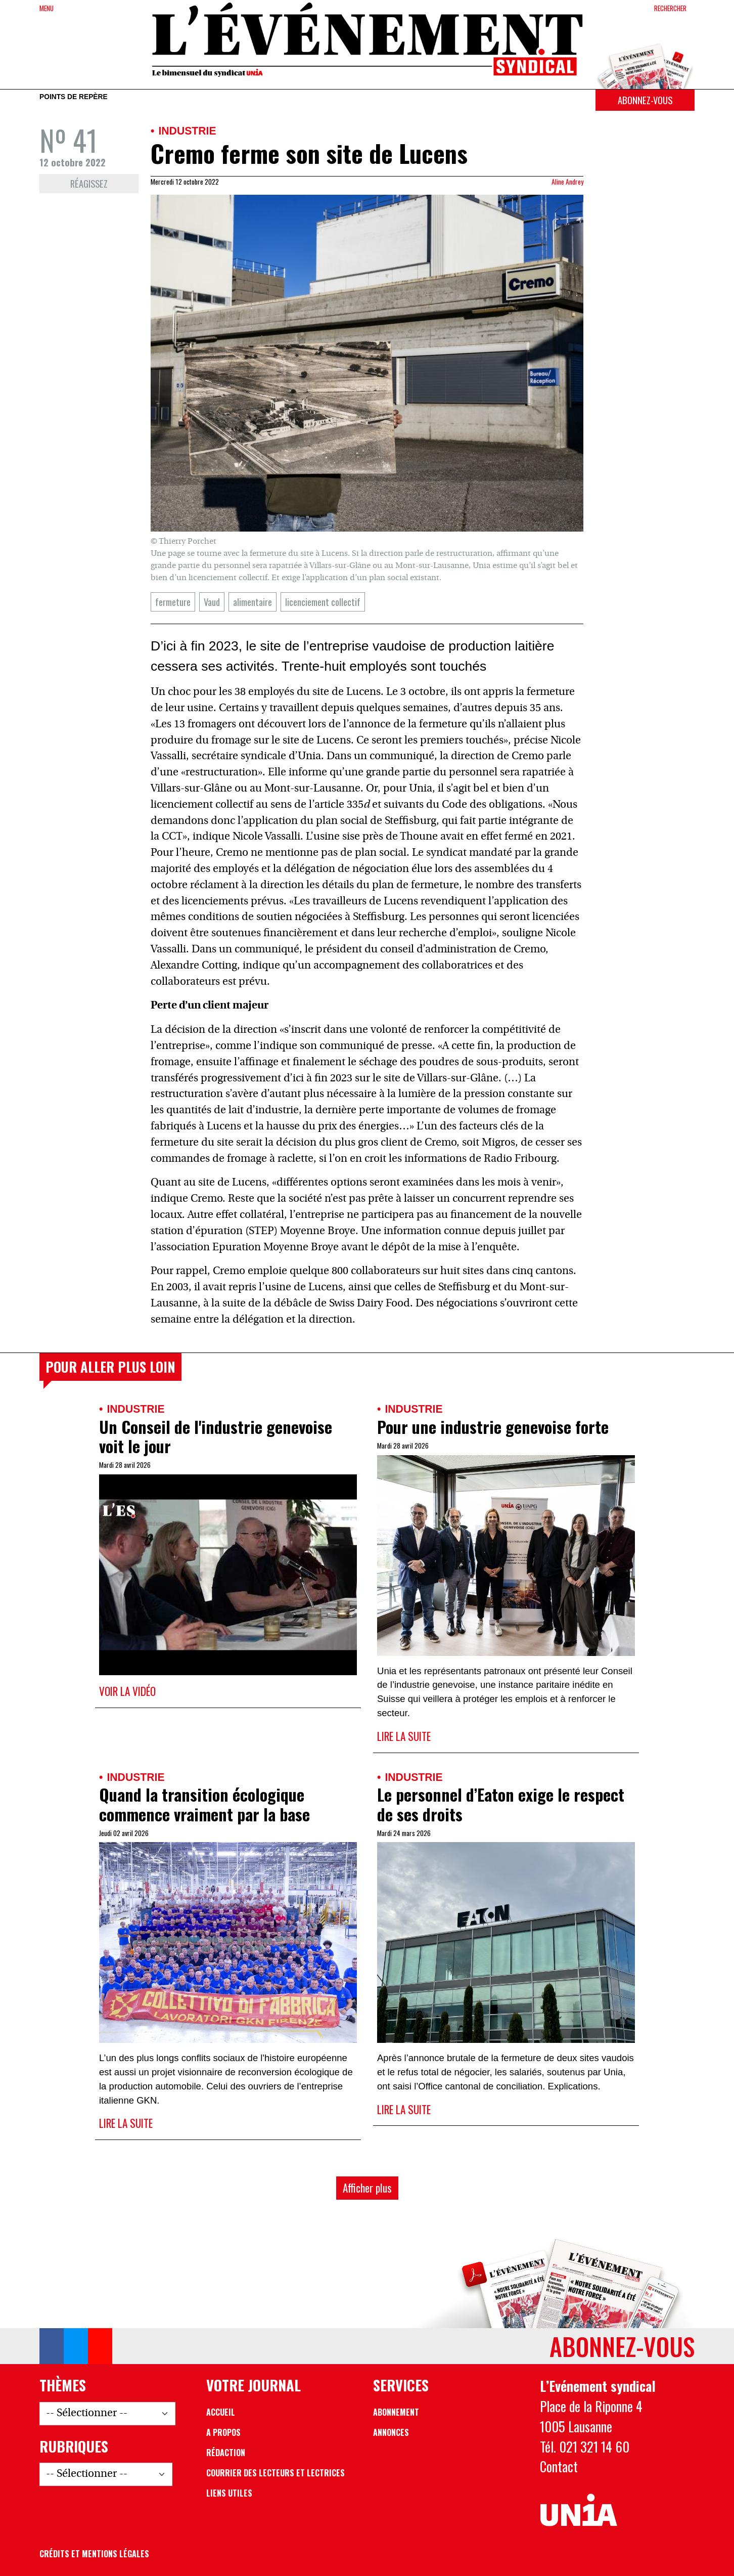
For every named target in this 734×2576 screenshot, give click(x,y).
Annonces (391, 2432)
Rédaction (225, 2453)
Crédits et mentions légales (94, 2554)
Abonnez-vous (645, 100)
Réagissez (89, 183)
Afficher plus (367, 2188)
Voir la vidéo (127, 1691)
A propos (223, 2432)
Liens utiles (229, 2493)
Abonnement (396, 2412)
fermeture (173, 601)
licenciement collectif (322, 601)
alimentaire (252, 601)
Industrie (187, 131)
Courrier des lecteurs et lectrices (275, 2473)
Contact (559, 2466)
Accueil (220, 2412)
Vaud (212, 601)
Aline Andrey (567, 182)
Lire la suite (404, 1736)
